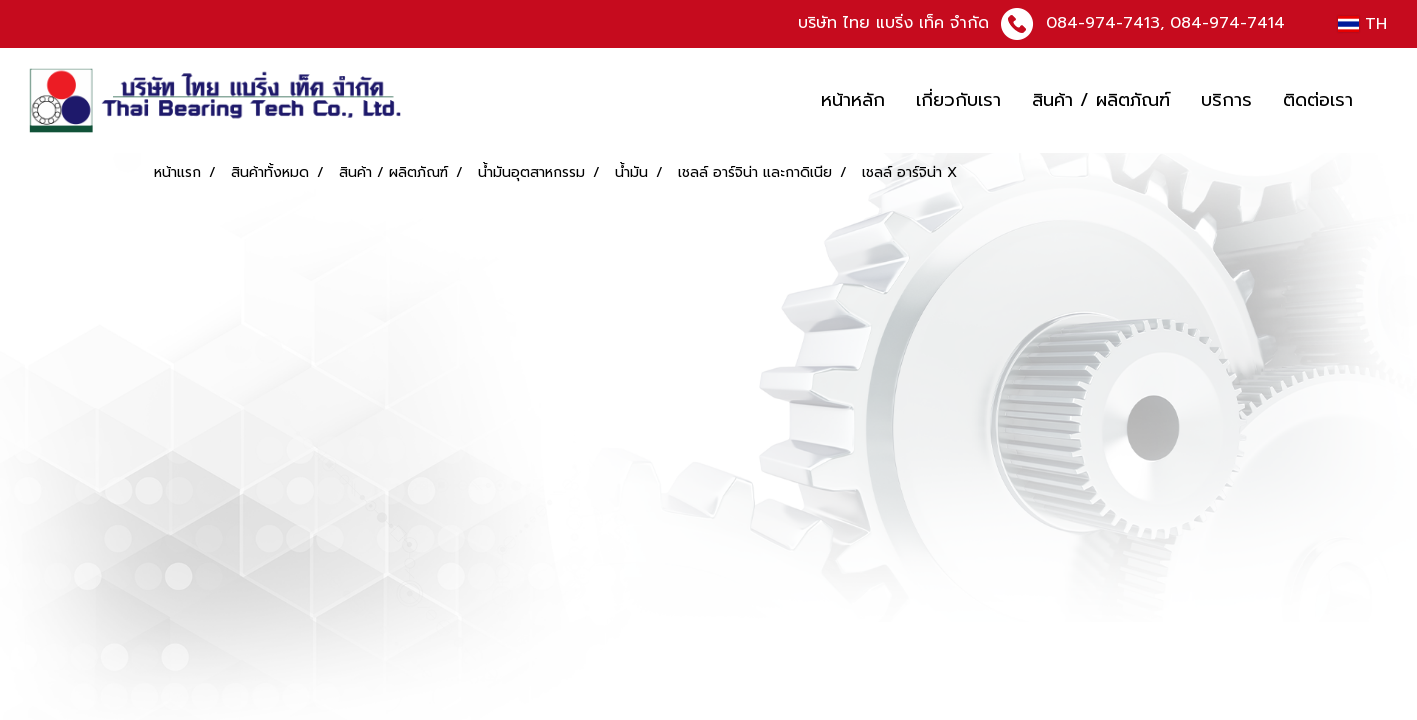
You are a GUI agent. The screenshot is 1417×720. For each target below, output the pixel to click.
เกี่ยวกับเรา (958, 100)
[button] (1386, 101)
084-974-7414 (1227, 23)
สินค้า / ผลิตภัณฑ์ (1101, 100)
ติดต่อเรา (1318, 100)
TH (1362, 24)
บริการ (1226, 100)
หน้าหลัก (853, 100)
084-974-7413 (1103, 23)
